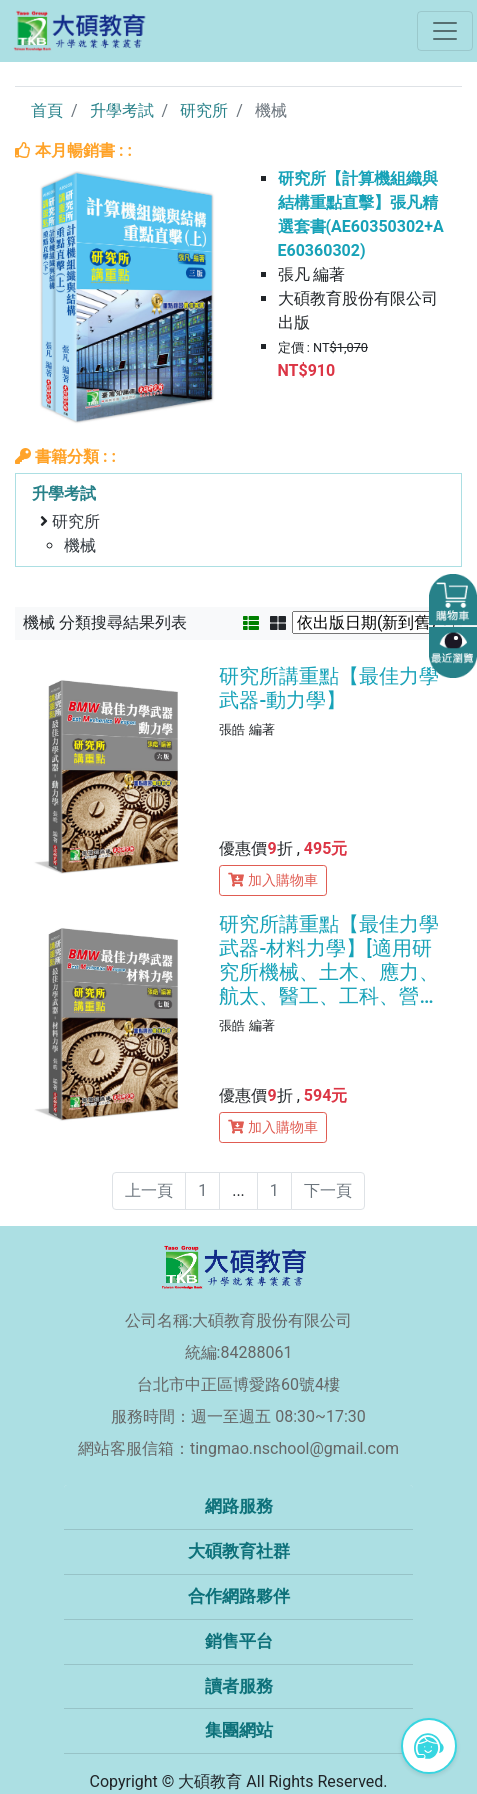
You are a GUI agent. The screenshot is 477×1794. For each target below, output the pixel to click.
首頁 (47, 110)
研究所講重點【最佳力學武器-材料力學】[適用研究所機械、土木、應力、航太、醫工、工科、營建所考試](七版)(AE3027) (329, 960)
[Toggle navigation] (445, 31)
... (238, 1190)
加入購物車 (273, 880)
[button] (453, 600)
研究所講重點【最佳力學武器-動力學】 (329, 688)
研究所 (204, 110)
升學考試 (122, 110)
